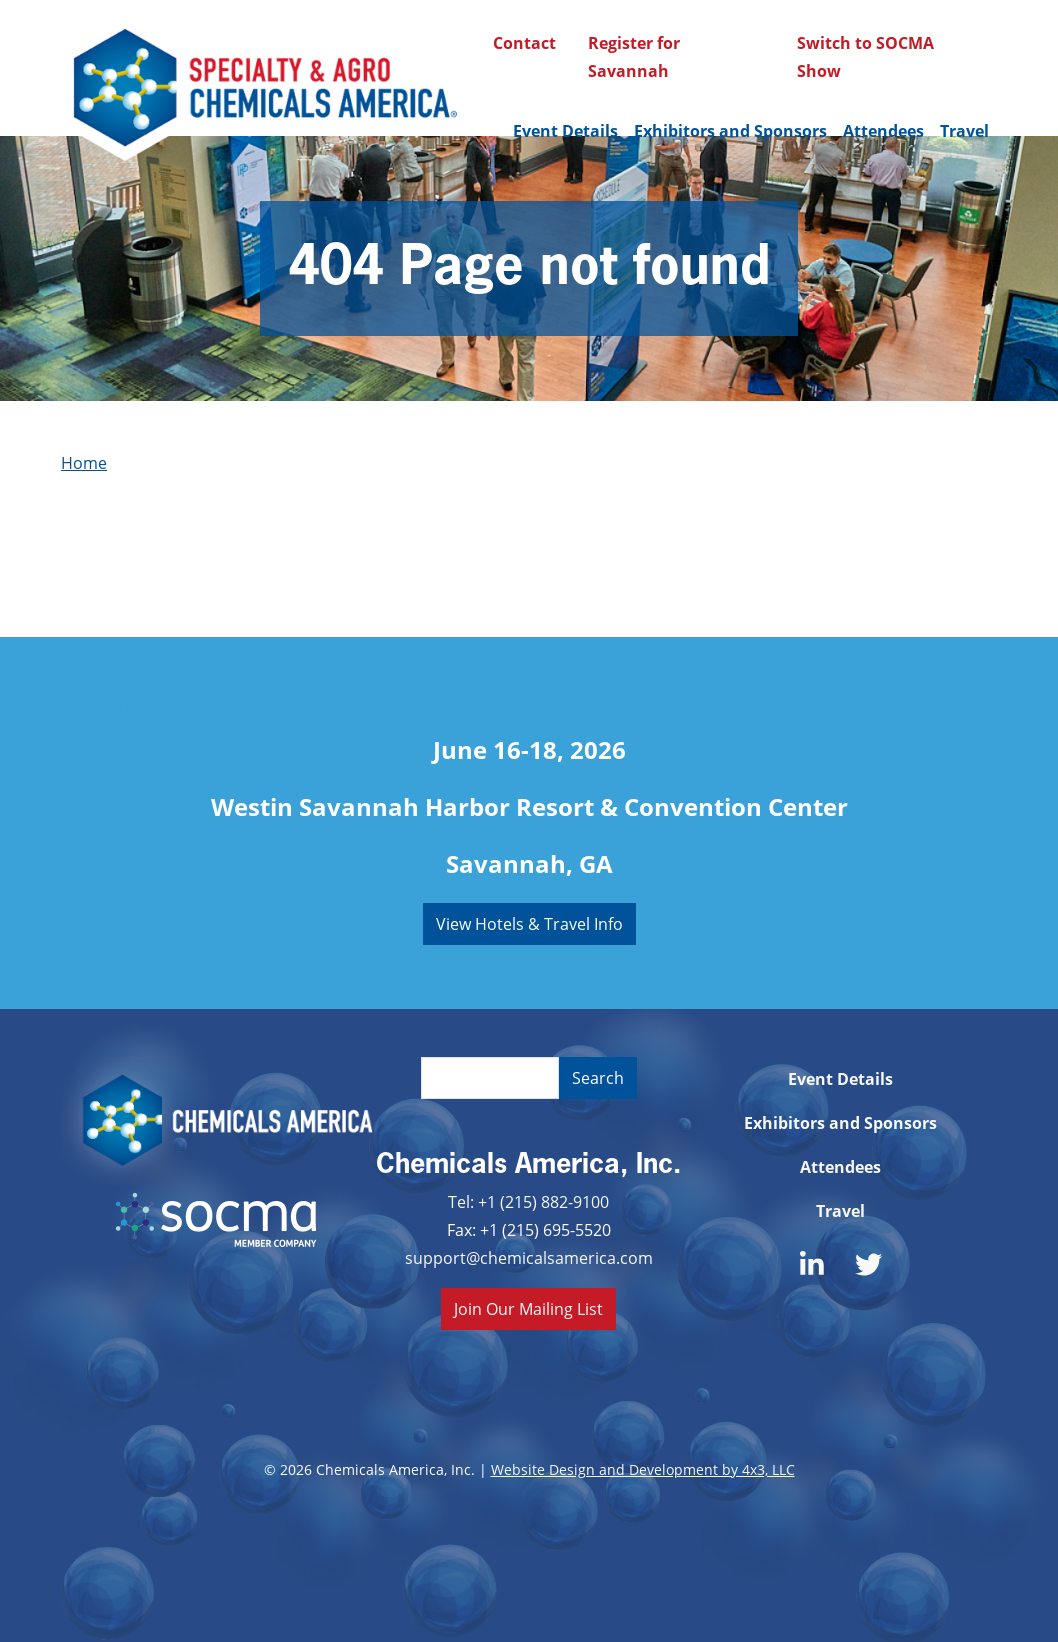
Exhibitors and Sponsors (730, 131)
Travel (964, 131)
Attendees (883, 131)
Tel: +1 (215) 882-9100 (528, 1201)
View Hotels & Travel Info (529, 923)
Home (84, 462)
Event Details (565, 131)
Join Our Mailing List (528, 1308)
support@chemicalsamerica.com (529, 1257)
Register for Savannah (634, 57)
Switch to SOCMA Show (865, 57)
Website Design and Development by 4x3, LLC (643, 1469)
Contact (524, 43)
